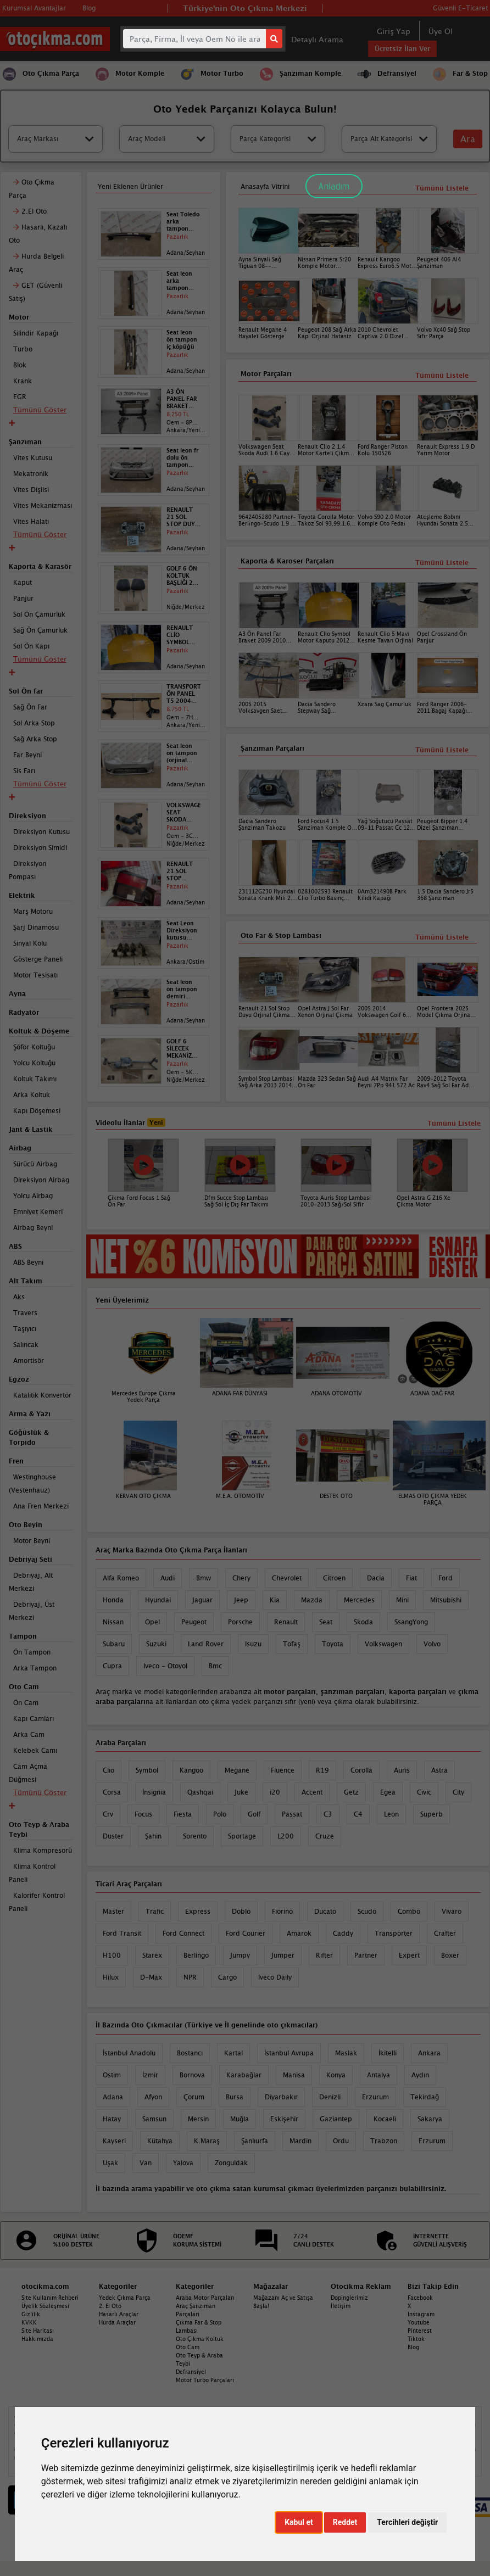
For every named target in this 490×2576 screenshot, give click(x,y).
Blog (413, 2347)
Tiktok (416, 2338)
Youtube (419, 2322)
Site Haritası (37, 2330)
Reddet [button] (345, 2522)
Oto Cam (187, 2347)
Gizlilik (30, 2314)
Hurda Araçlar (117, 2322)
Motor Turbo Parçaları (205, 2380)
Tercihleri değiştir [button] (407, 2522)
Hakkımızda (37, 2338)
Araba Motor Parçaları (205, 2297)
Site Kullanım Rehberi (50, 2297)
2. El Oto (110, 2306)
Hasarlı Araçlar (118, 2314)
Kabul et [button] (299, 2522)
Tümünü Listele (442, 937)
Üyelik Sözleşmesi (45, 2306)
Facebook (420, 2297)
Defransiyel (191, 2371)
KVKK (29, 2322)
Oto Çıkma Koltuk (200, 2338)
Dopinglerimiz (349, 2297)
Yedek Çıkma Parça (125, 2297)
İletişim (340, 2306)
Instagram (421, 2314)
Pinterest (420, 2330)
